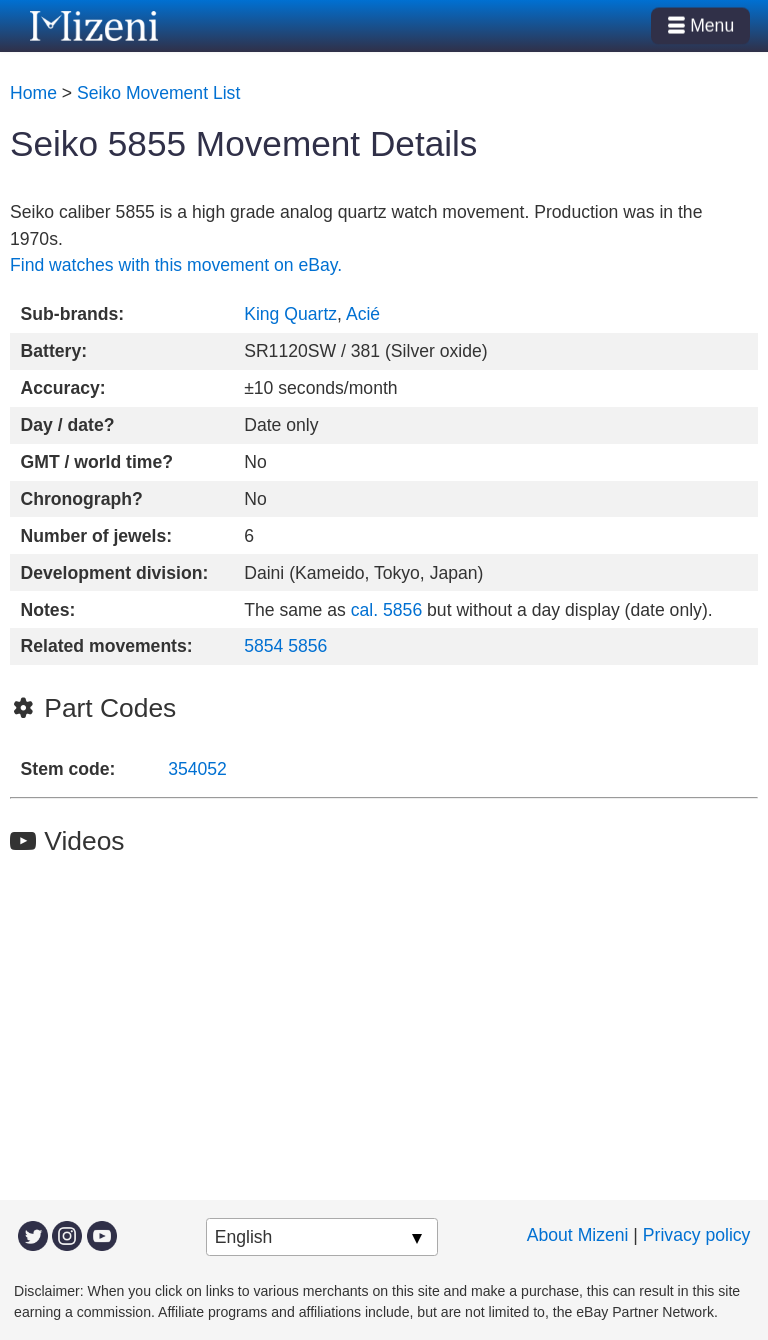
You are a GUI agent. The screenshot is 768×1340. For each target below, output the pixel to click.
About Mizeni (578, 1235)
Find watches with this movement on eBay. (176, 265)
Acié (363, 314)
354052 (197, 769)
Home (33, 93)
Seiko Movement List (158, 93)
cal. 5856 (386, 610)
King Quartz (290, 314)
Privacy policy (697, 1235)
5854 (263, 646)
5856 (307, 646)
